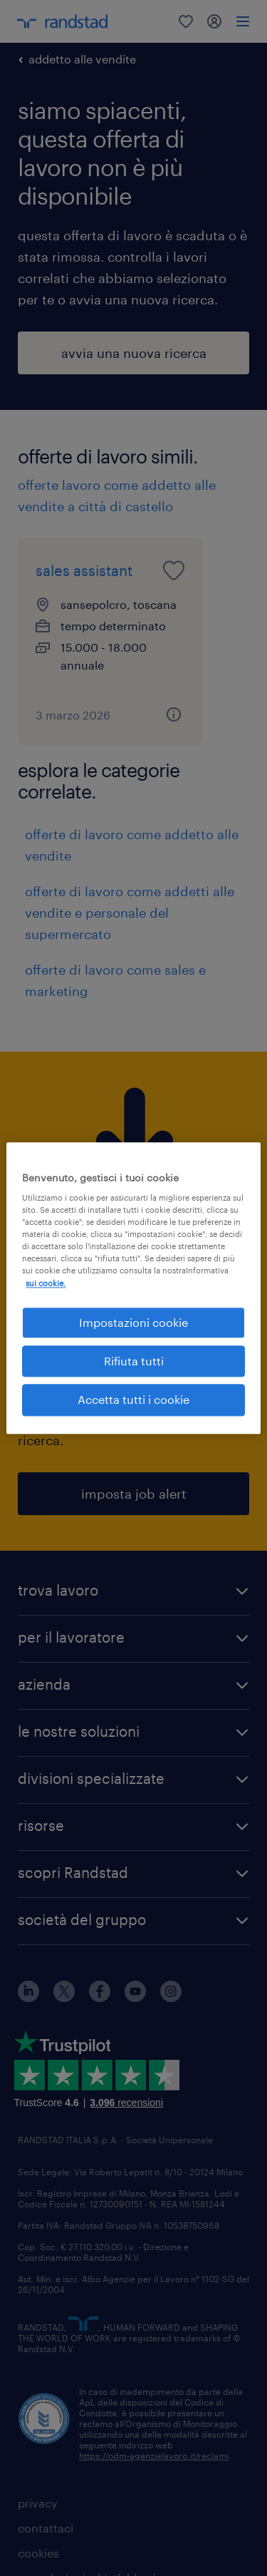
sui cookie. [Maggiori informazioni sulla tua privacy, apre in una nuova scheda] (46, 1283)
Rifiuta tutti (134, 1360)
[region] (133, 1288)
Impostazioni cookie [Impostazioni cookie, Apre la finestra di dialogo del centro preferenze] (133, 1322)
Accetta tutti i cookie (133, 1400)
